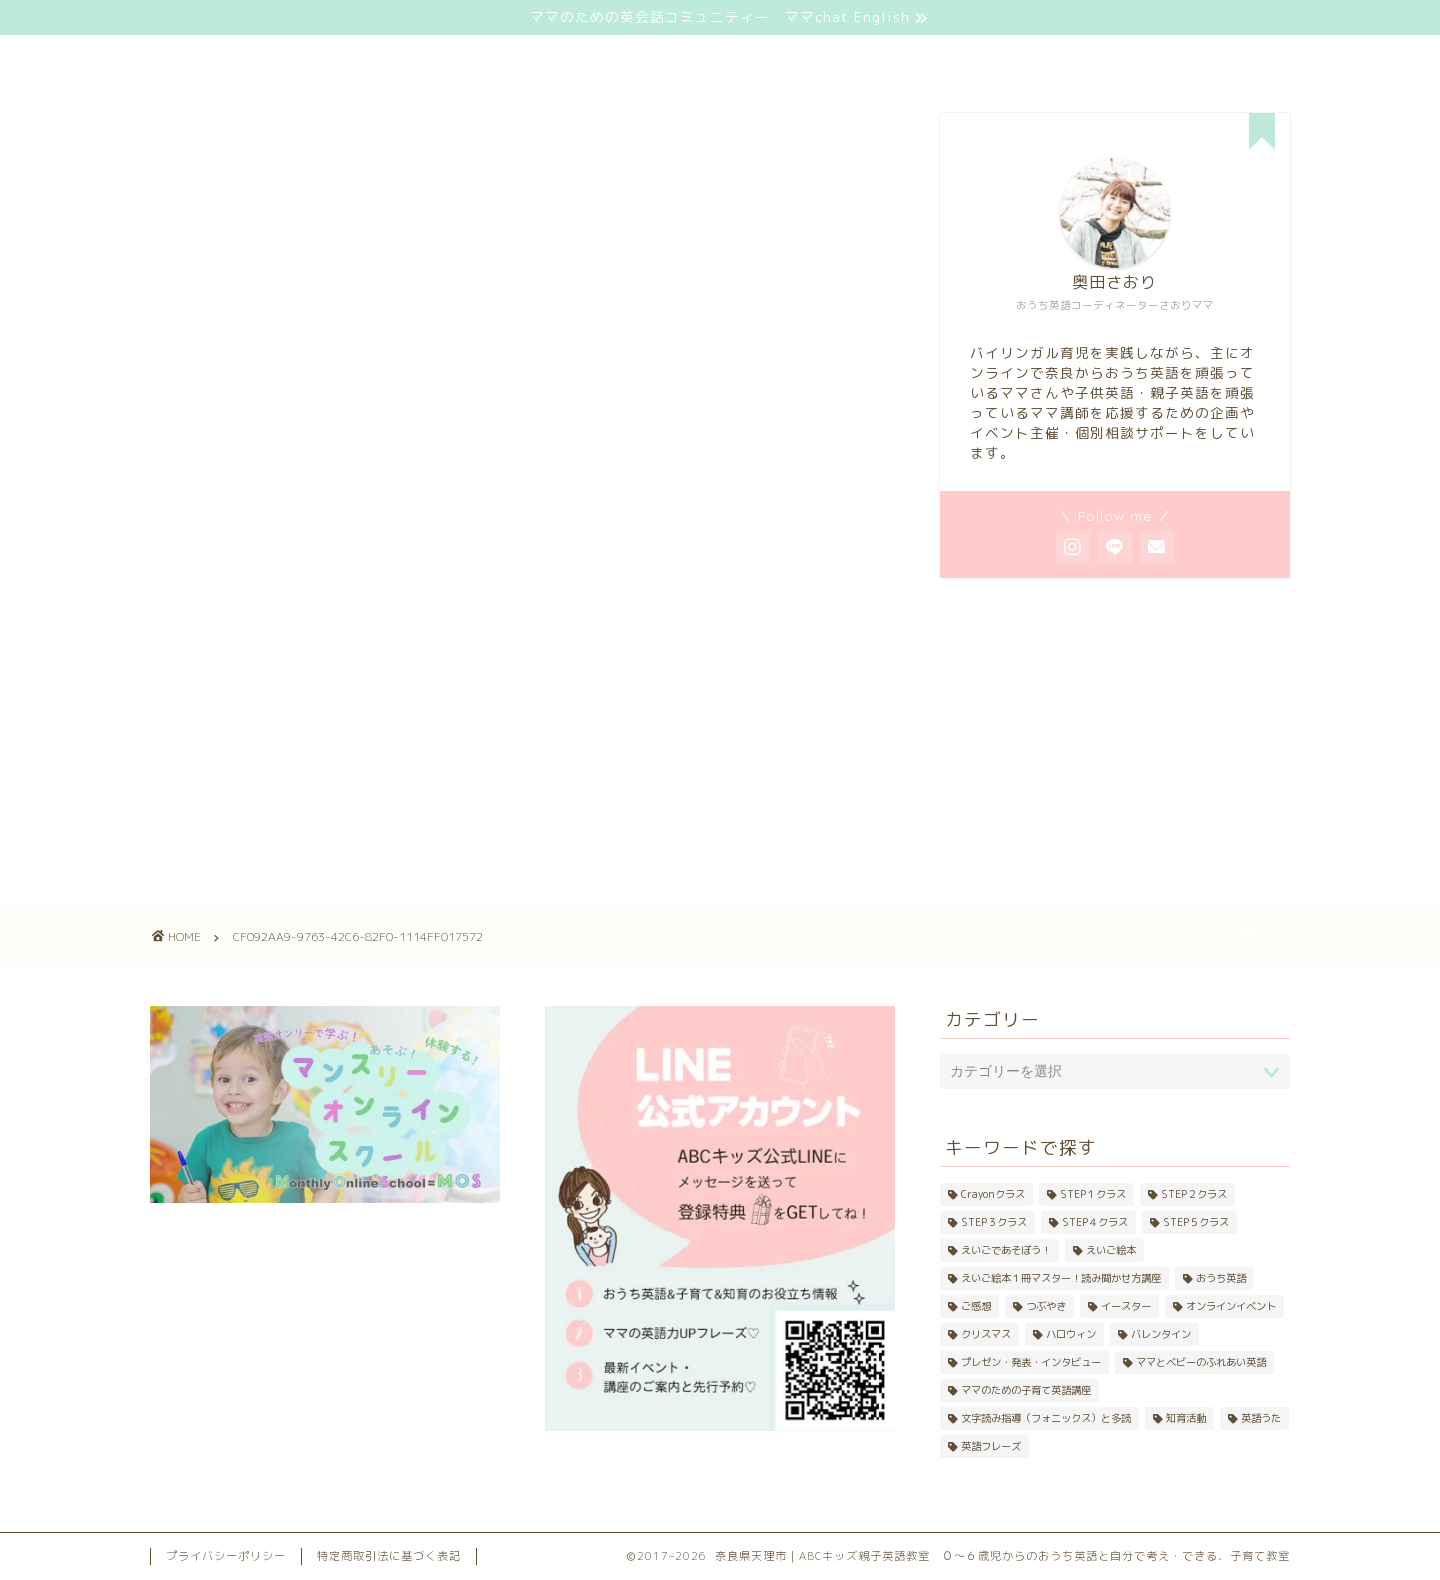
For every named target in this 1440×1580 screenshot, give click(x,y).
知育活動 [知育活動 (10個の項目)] (1186, 1418)
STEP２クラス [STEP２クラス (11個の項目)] (1194, 1194)
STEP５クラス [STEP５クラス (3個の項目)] (1196, 1222)
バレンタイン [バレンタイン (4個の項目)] (1161, 1334)
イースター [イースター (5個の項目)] (1126, 1306)
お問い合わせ (994, 59)
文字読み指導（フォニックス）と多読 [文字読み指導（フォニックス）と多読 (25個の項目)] (1046, 1418)
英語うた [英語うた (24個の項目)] (1261, 1418)
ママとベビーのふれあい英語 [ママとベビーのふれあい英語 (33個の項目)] (1201, 1362)
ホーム (271, 59)
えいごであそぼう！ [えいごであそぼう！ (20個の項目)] (1006, 1250)
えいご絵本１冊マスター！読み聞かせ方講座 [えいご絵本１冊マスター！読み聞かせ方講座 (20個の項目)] (1061, 1278)
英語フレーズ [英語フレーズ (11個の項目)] (991, 1446)
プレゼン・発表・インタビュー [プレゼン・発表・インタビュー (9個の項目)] (1031, 1362)
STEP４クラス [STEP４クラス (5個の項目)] (1095, 1222)
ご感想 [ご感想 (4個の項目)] (976, 1306)
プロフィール (753, 59)
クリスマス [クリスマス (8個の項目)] (986, 1334)
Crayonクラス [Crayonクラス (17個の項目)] (993, 1194)
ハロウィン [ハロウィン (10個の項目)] (1071, 1334)
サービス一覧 (512, 59)
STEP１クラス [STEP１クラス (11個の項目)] (1093, 1194)
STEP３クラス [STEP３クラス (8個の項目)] (994, 1222)
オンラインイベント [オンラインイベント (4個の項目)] (1231, 1306)
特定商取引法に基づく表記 (389, 1556)
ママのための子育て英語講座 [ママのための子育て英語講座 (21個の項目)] (1026, 1390)
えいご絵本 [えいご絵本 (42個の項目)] (1111, 1250)
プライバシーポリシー (226, 1556)
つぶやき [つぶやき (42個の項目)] (1046, 1306)
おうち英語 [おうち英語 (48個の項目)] (1221, 1278)
